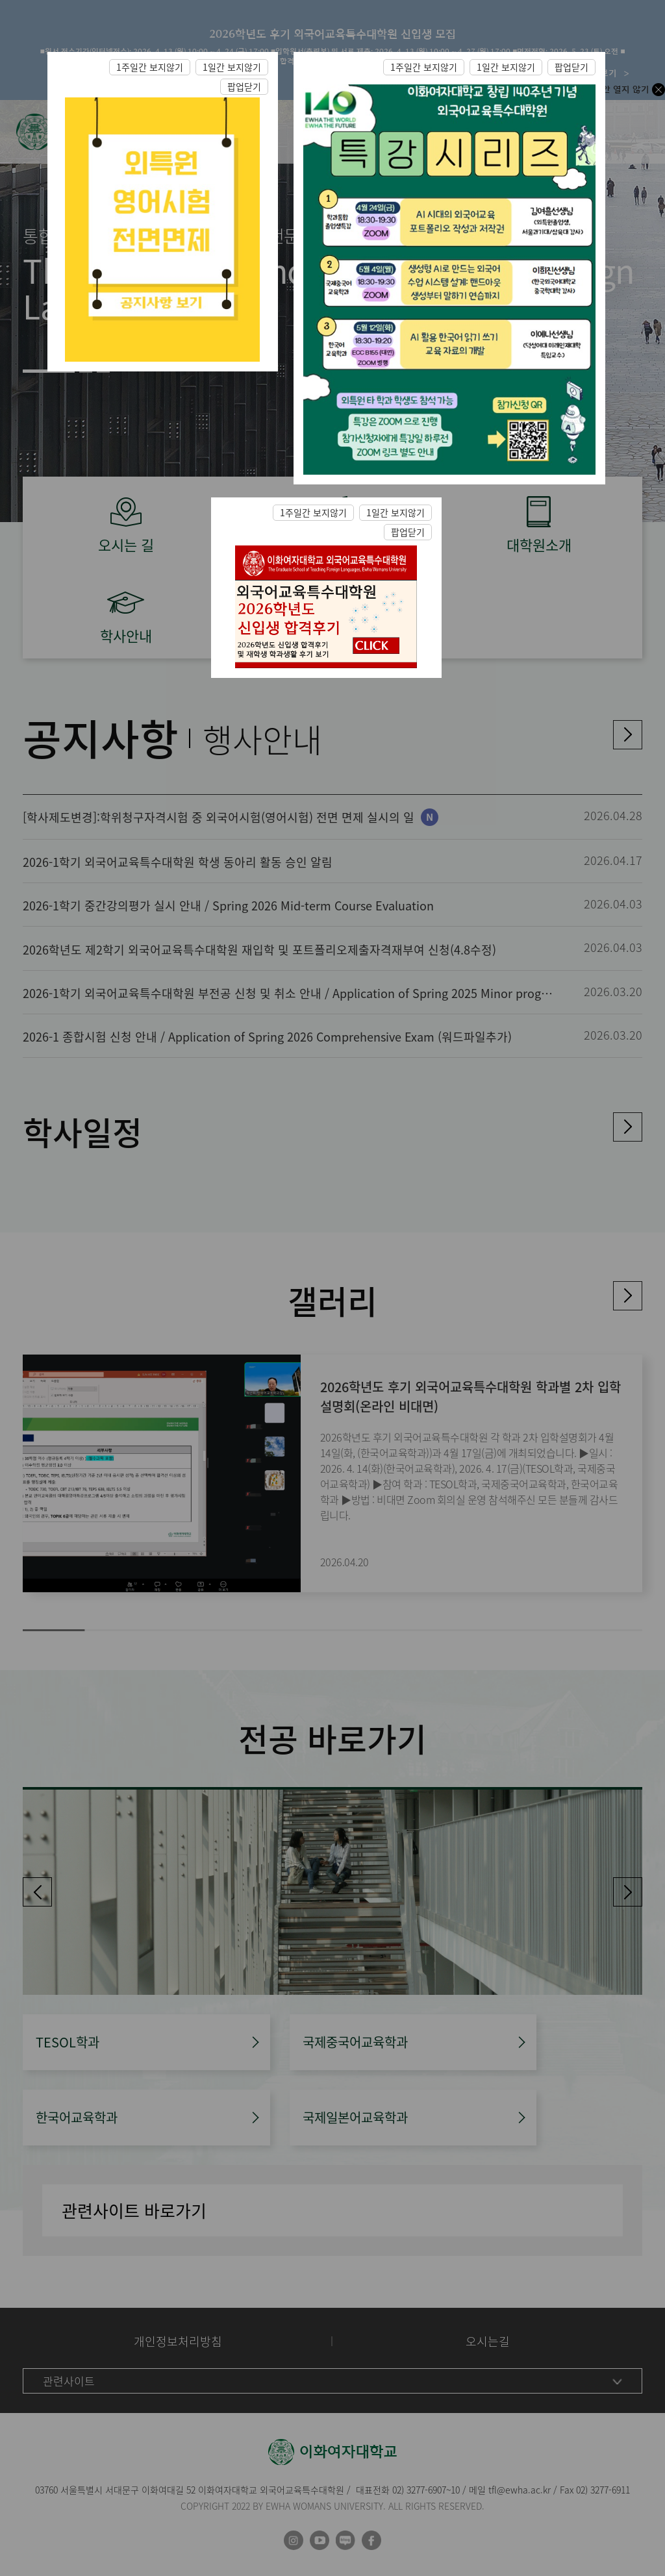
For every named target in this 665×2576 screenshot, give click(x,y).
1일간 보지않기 (232, 66)
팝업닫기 (244, 86)
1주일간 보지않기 (149, 66)
